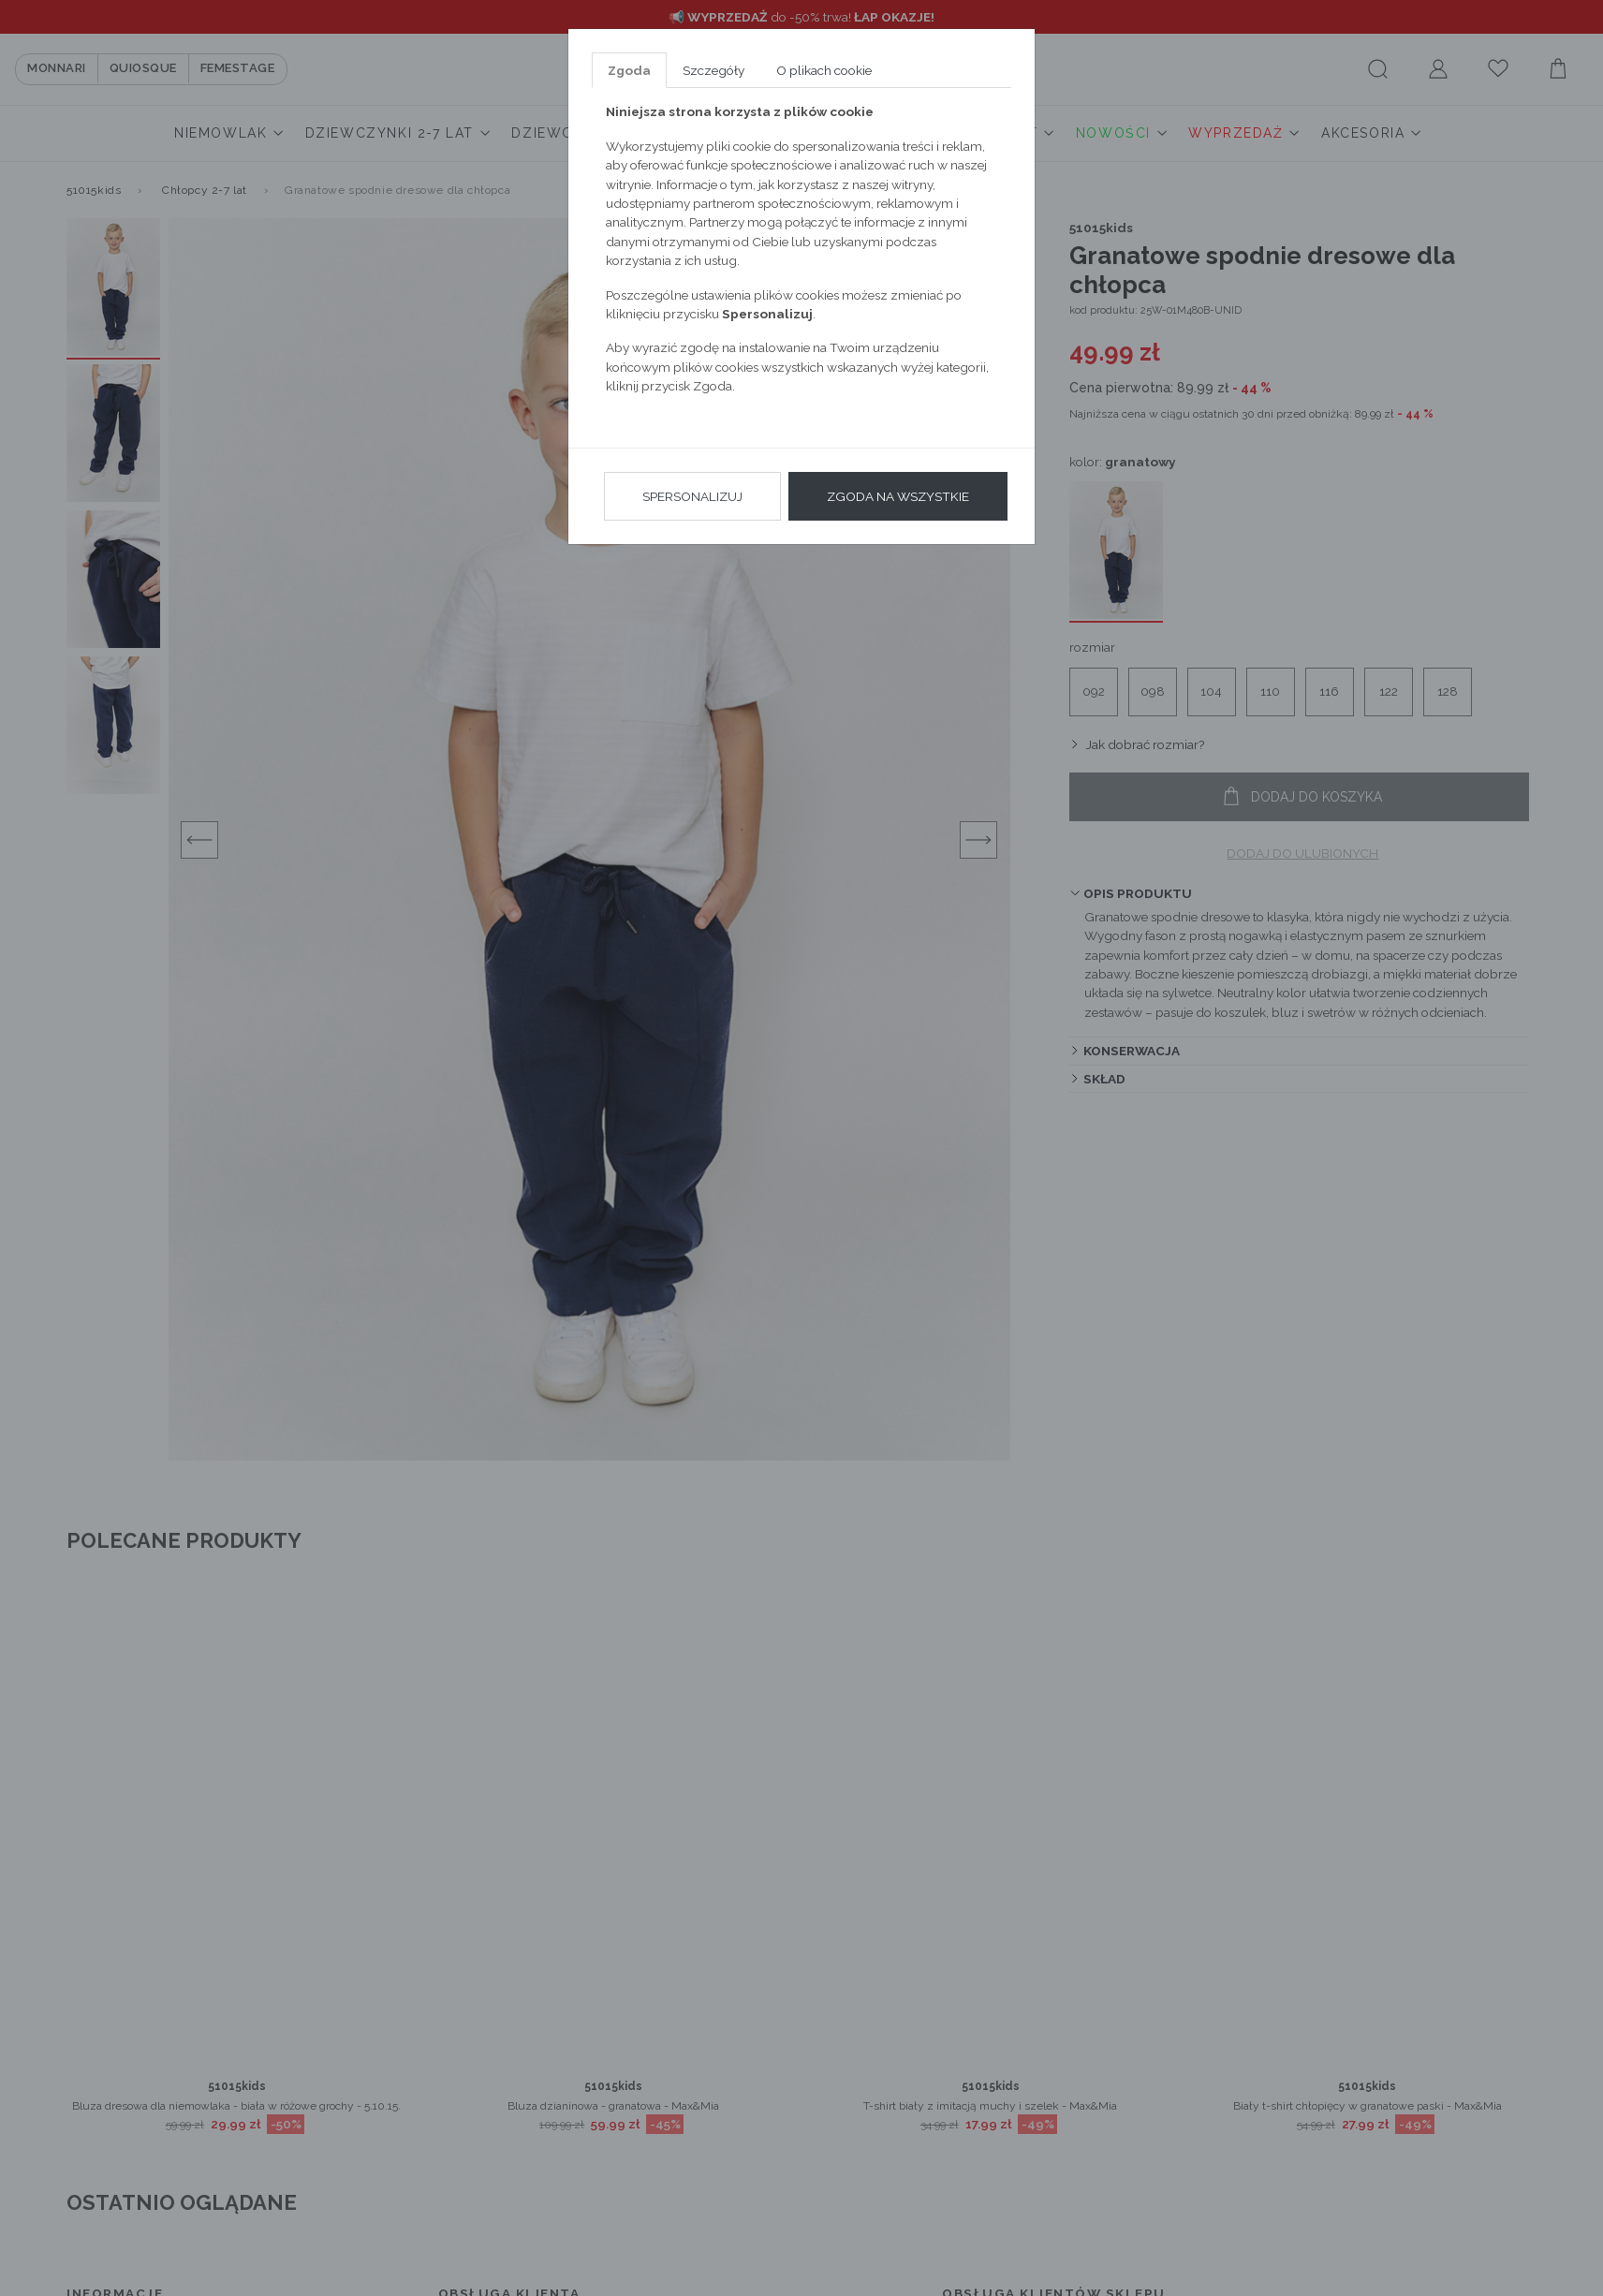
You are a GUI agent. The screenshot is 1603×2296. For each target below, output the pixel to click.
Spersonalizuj (692, 496)
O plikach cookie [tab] (824, 70)
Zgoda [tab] (629, 70)
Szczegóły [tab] (713, 70)
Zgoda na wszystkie (898, 496)
